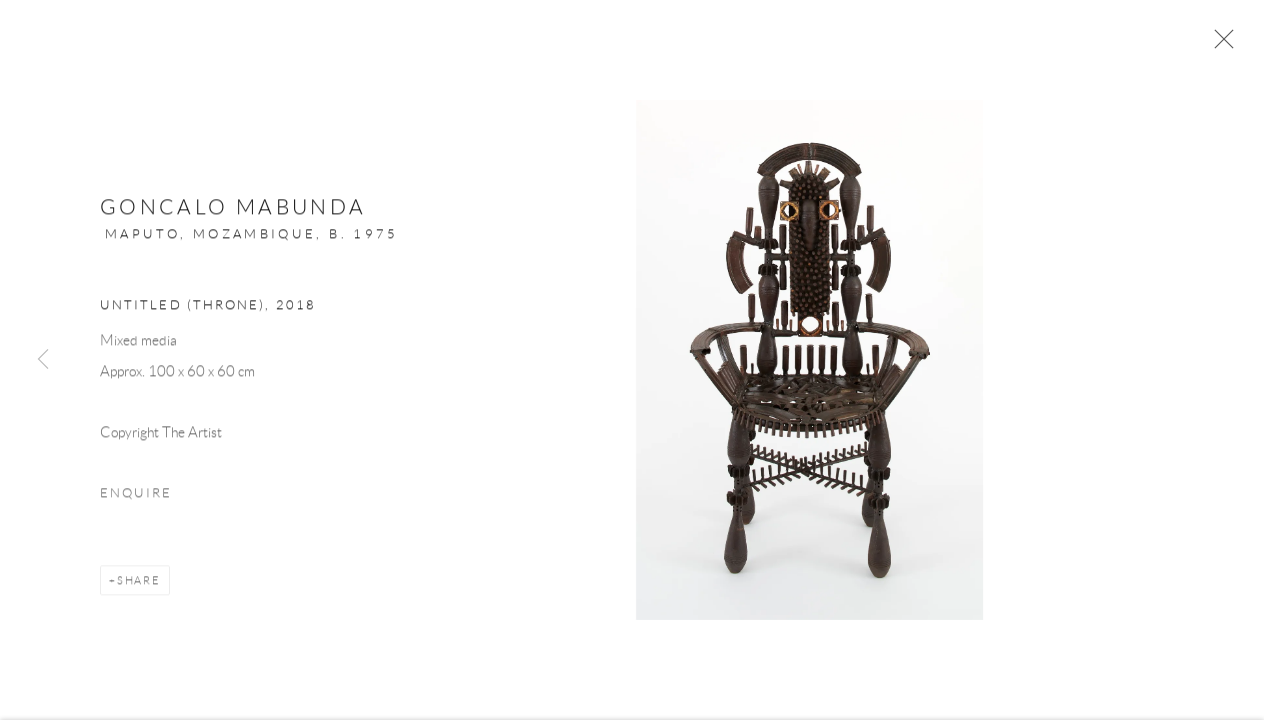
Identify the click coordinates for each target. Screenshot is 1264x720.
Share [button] (139, 589)
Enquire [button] (136, 502)
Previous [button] (43, 360)
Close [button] (1226, 45)
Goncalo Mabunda (233, 216)
